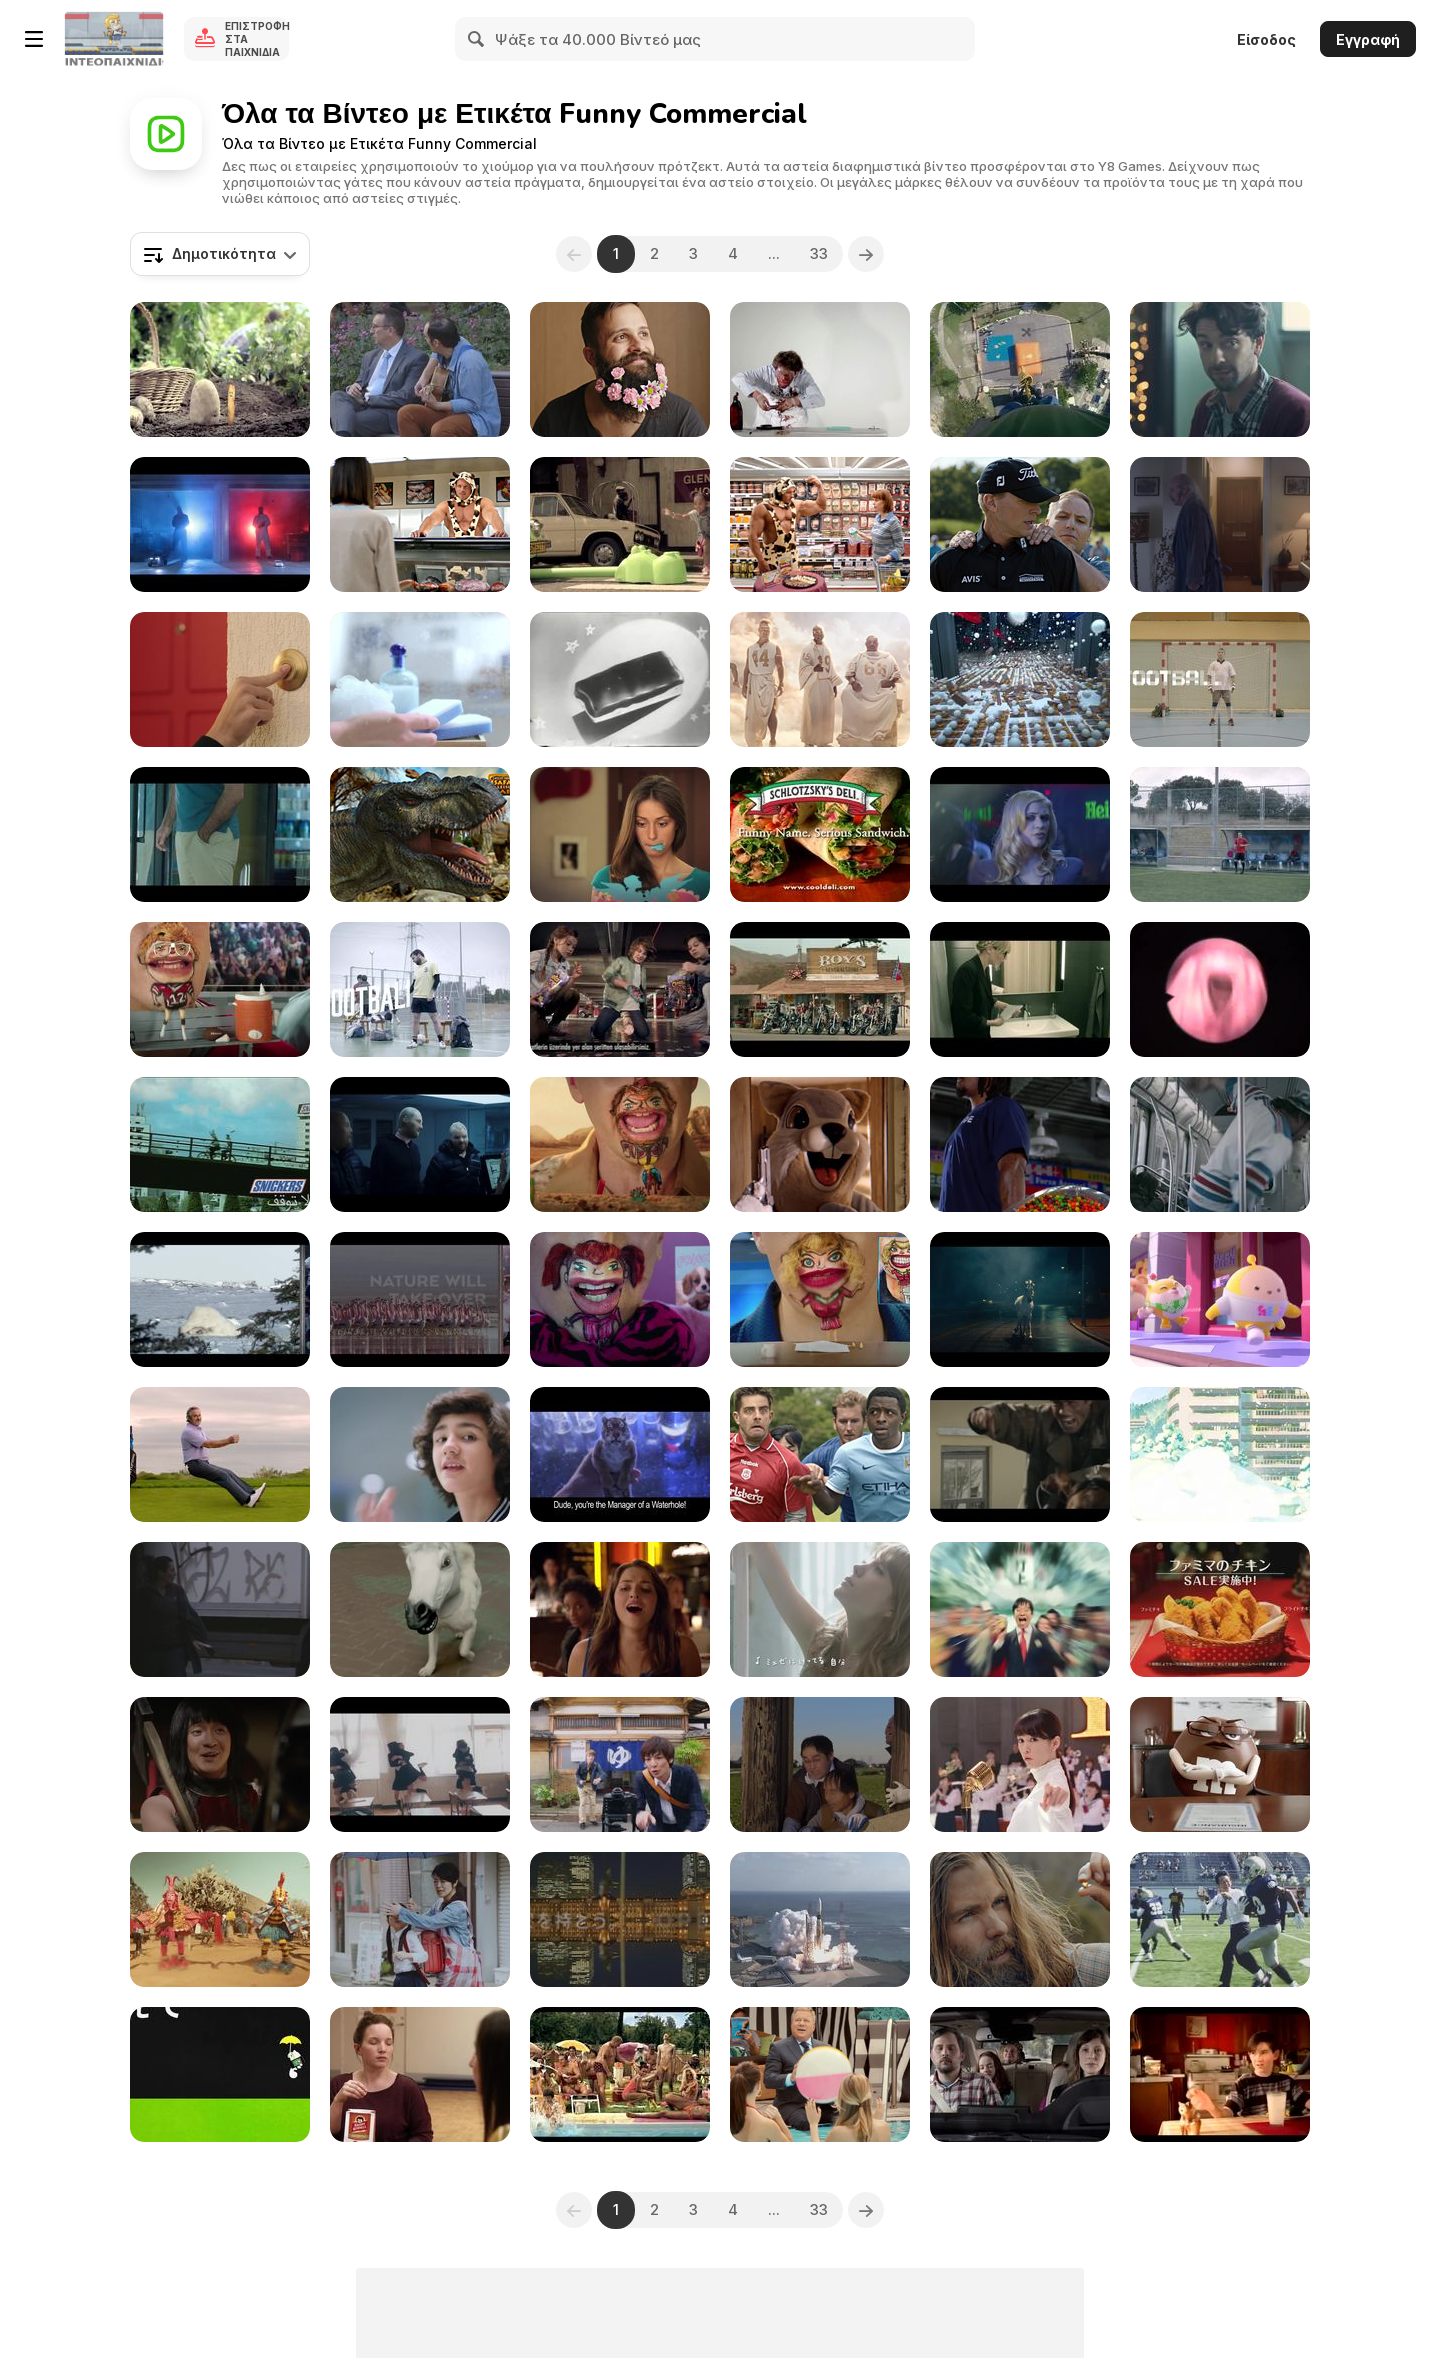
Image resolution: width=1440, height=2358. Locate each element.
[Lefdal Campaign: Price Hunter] (1220, 524)
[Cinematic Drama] (420, 1454)
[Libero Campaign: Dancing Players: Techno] (1220, 679)
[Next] (866, 254)
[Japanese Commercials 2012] (820, 1609)
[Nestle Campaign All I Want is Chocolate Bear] (220, 679)
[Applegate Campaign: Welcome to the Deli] (420, 524)
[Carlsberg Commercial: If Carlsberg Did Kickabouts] (820, 1454)
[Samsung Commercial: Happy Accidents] (1220, 369)
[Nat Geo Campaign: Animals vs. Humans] (420, 1299)
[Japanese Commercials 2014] (1020, 1609)
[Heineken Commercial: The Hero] (1020, 834)
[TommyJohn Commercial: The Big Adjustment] (220, 834)
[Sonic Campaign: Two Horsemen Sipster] (620, 1144)
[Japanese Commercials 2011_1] (1220, 1609)
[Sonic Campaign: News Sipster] (820, 1299)
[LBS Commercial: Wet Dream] (620, 2074)
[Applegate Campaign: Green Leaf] (820, 524)
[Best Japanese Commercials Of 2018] (820, 1764)
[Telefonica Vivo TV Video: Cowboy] (1020, 1454)
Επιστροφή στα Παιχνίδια (257, 39)
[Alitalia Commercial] (220, 524)
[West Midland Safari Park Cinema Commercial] (420, 834)
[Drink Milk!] (1220, 2074)
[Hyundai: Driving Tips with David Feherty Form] (220, 1454)
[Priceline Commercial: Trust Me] (820, 2074)
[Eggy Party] (1220, 1299)
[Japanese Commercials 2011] (820, 1919)
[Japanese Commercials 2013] (620, 1764)
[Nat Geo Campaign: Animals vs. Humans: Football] (220, 1299)
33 (819, 253)
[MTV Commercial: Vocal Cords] (1220, 989)
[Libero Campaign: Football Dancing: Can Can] (1220, 834)
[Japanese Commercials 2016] (1020, 1764)
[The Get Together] (1220, 1144)
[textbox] (220, 254)
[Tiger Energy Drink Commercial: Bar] (620, 1454)
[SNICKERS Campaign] (220, 1144)
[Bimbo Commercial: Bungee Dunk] (1020, 369)
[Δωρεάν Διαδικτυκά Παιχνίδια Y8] (114, 39)
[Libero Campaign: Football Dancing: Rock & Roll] (420, 989)
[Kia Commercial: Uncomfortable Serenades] (420, 369)
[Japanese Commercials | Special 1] (420, 1609)
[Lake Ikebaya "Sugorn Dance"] (220, 1919)
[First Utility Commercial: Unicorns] (1020, 1299)
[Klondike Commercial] (820, 369)
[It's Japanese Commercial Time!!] (420, 1919)
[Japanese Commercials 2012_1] (620, 1919)
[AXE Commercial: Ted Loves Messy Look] (620, 1609)
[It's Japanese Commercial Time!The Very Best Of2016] (1220, 1454)
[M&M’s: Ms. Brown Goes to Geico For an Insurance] (1220, 1764)
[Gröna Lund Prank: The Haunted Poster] (220, 1609)
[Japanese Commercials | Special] (220, 2074)
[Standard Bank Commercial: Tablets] (620, 524)
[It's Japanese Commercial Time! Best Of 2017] (420, 1764)
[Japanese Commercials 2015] (220, 1764)
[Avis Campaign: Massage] (1020, 524)
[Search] (477, 39)
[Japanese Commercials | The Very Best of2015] (1220, 1919)
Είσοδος (1266, 39)
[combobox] (220, 254)
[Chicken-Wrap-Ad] (820, 834)
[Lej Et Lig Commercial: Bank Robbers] (420, 1144)
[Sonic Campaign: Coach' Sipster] (220, 989)
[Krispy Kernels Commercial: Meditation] (420, 2074)
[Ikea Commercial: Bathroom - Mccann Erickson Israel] (1020, 989)
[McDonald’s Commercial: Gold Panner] (1020, 1919)
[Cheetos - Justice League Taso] (620, 989)
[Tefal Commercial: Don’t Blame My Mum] (220, 369)
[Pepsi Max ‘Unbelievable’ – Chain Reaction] (1020, 679)
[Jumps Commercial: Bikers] (820, 989)
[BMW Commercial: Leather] (1020, 2074)
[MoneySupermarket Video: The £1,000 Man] (820, 1144)
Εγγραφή (1368, 39)
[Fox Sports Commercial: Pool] (820, 679)
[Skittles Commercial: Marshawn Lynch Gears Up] (1020, 1144)
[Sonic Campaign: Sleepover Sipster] (620, 1299)
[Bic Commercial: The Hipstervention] (620, 369)
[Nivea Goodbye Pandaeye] (420, 679)
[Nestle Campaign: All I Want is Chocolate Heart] (620, 834)
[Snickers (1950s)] (620, 679)
